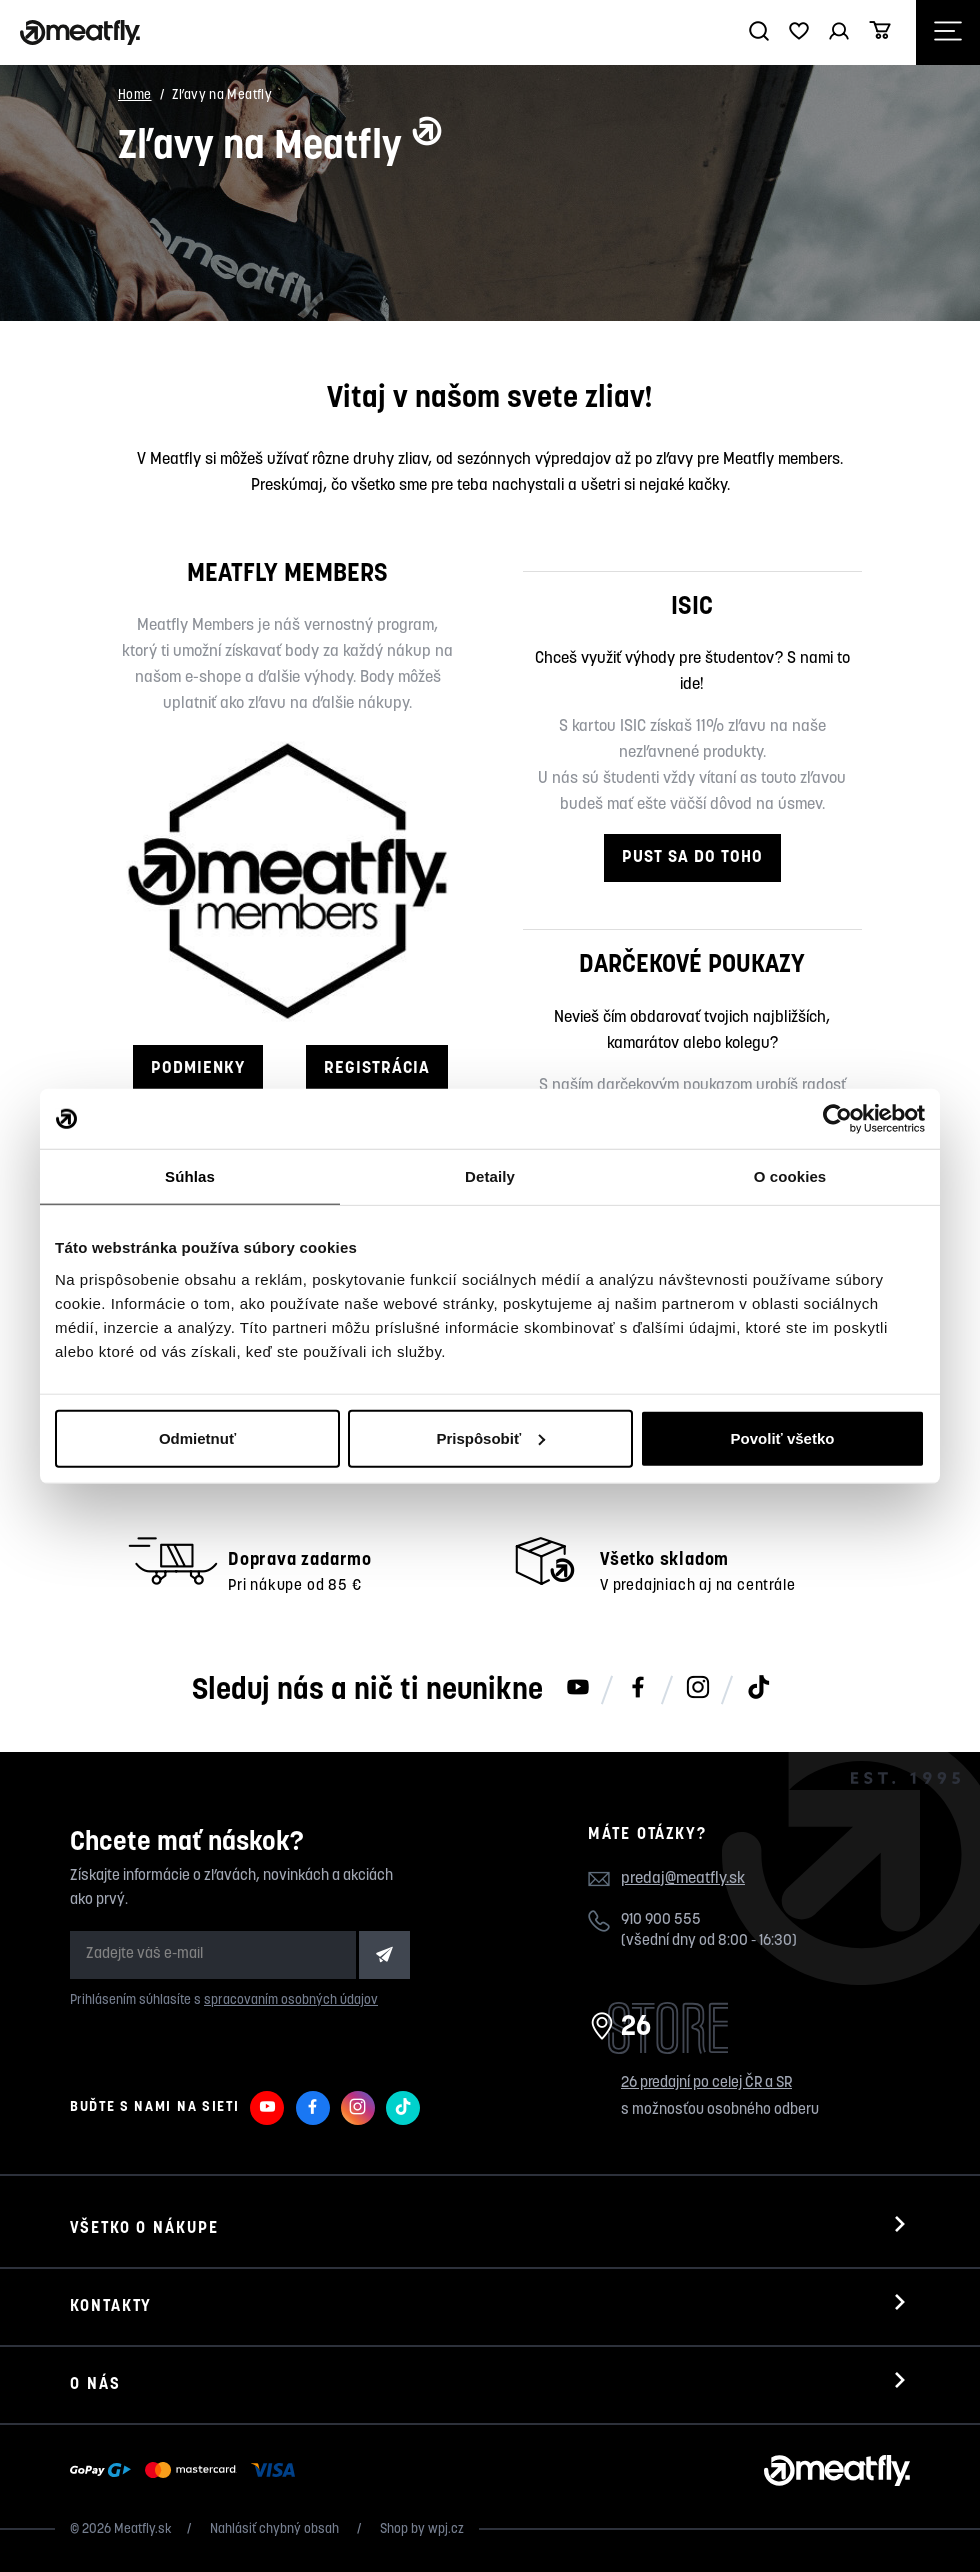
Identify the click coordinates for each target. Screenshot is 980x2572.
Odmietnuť (197, 1437)
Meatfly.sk (143, 2529)
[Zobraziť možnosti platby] (187, 2471)
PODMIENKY (198, 1068)
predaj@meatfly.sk (683, 1879)
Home (135, 95)
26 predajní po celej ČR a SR (706, 2083)
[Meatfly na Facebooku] (638, 1689)
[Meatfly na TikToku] (758, 1689)
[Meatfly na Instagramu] (698, 1689)
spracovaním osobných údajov (291, 2000)
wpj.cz (446, 2529)
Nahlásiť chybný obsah (276, 2529)
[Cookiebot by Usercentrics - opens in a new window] (837, 1119)
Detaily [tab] (490, 1176)
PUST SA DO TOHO (692, 857)
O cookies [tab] (790, 1176)
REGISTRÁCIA (377, 1068)
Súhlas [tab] (190, 1176)
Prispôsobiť (490, 1437)
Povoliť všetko (783, 1437)
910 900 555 (661, 1920)
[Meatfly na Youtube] (578, 1689)
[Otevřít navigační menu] (948, 32)
